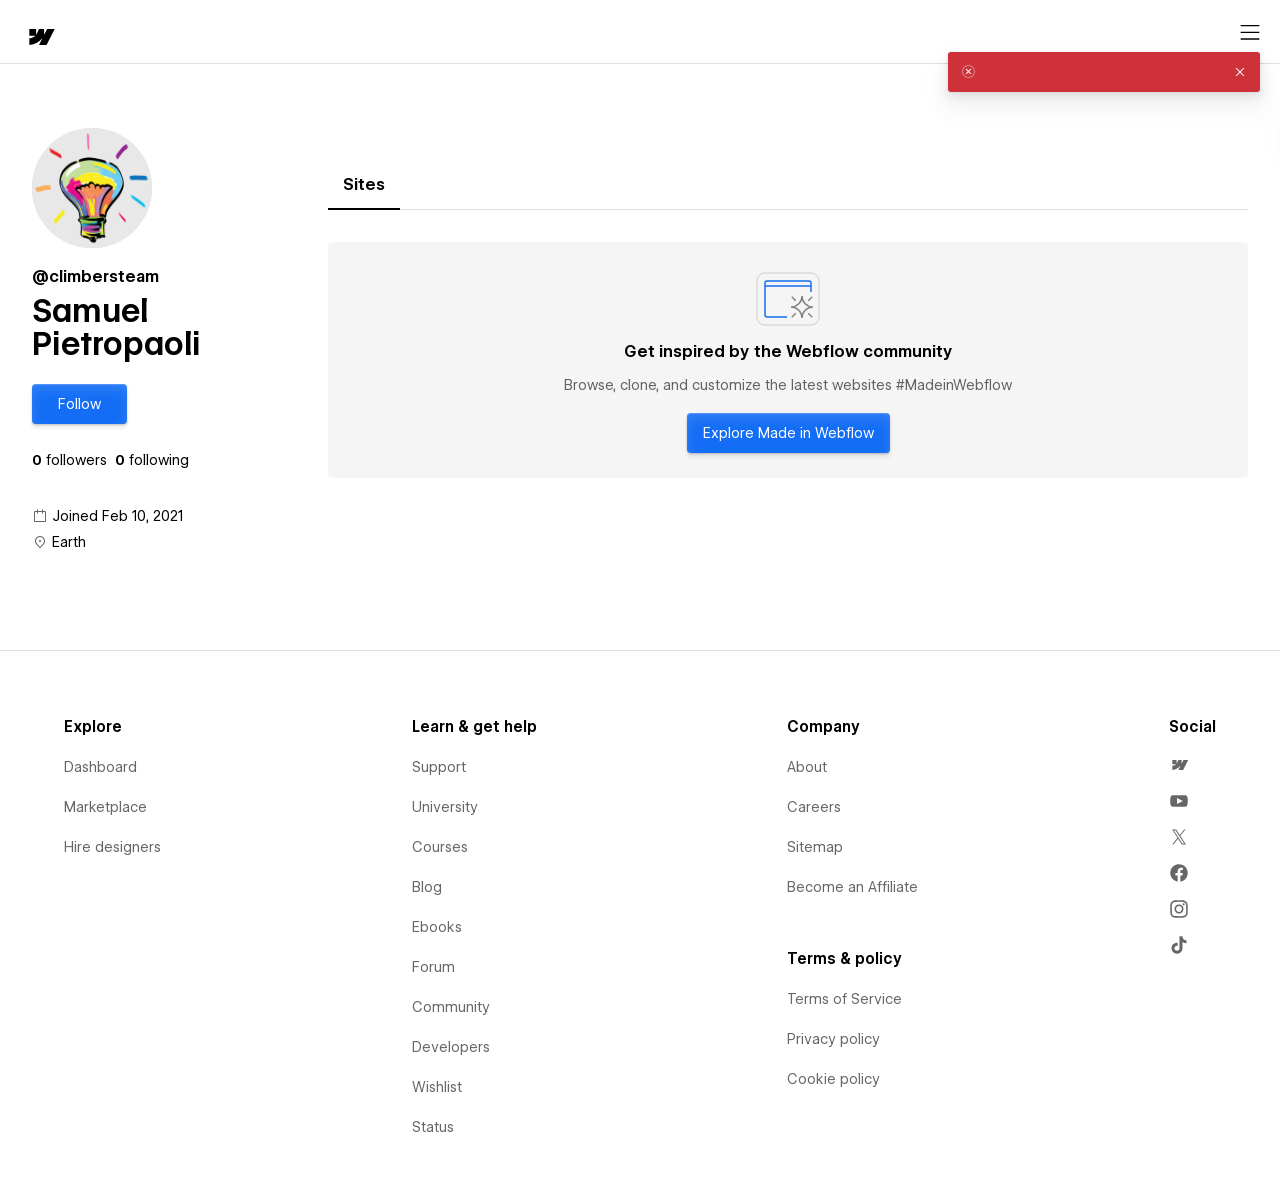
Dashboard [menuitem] (100, 767)
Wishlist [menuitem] (437, 1087)
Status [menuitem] (433, 1127)
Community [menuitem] (451, 1007)
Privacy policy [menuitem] (833, 1039)
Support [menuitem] (439, 767)
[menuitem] (1179, 765)
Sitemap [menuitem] (815, 847)
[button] (105, 32)
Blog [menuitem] (427, 887)
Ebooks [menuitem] (437, 927)
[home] (30, 32)
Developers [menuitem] (451, 1047)
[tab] (364, 185)
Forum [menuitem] (433, 967)
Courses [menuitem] (440, 847)
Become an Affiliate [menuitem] (852, 887)
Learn (309, 32)
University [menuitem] (445, 807)
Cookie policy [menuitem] (833, 1079)
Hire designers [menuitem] (112, 847)
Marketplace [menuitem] (105, 807)
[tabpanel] (788, 360)
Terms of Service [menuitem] (844, 999)
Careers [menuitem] (814, 807)
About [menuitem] (807, 767)
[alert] (1104, 72)
